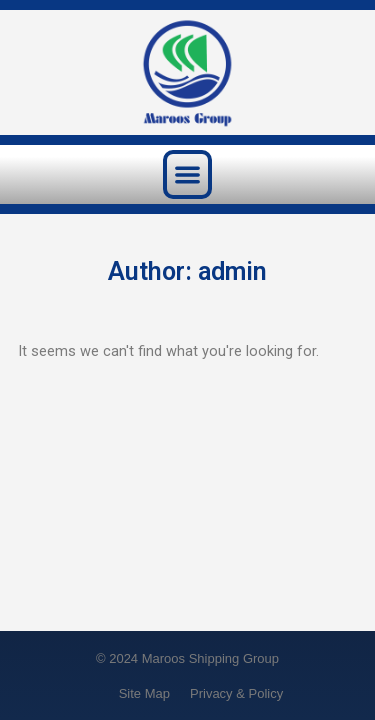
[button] (187, 174)
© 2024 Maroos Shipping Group (187, 658)
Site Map (144, 693)
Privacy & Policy (236, 693)
